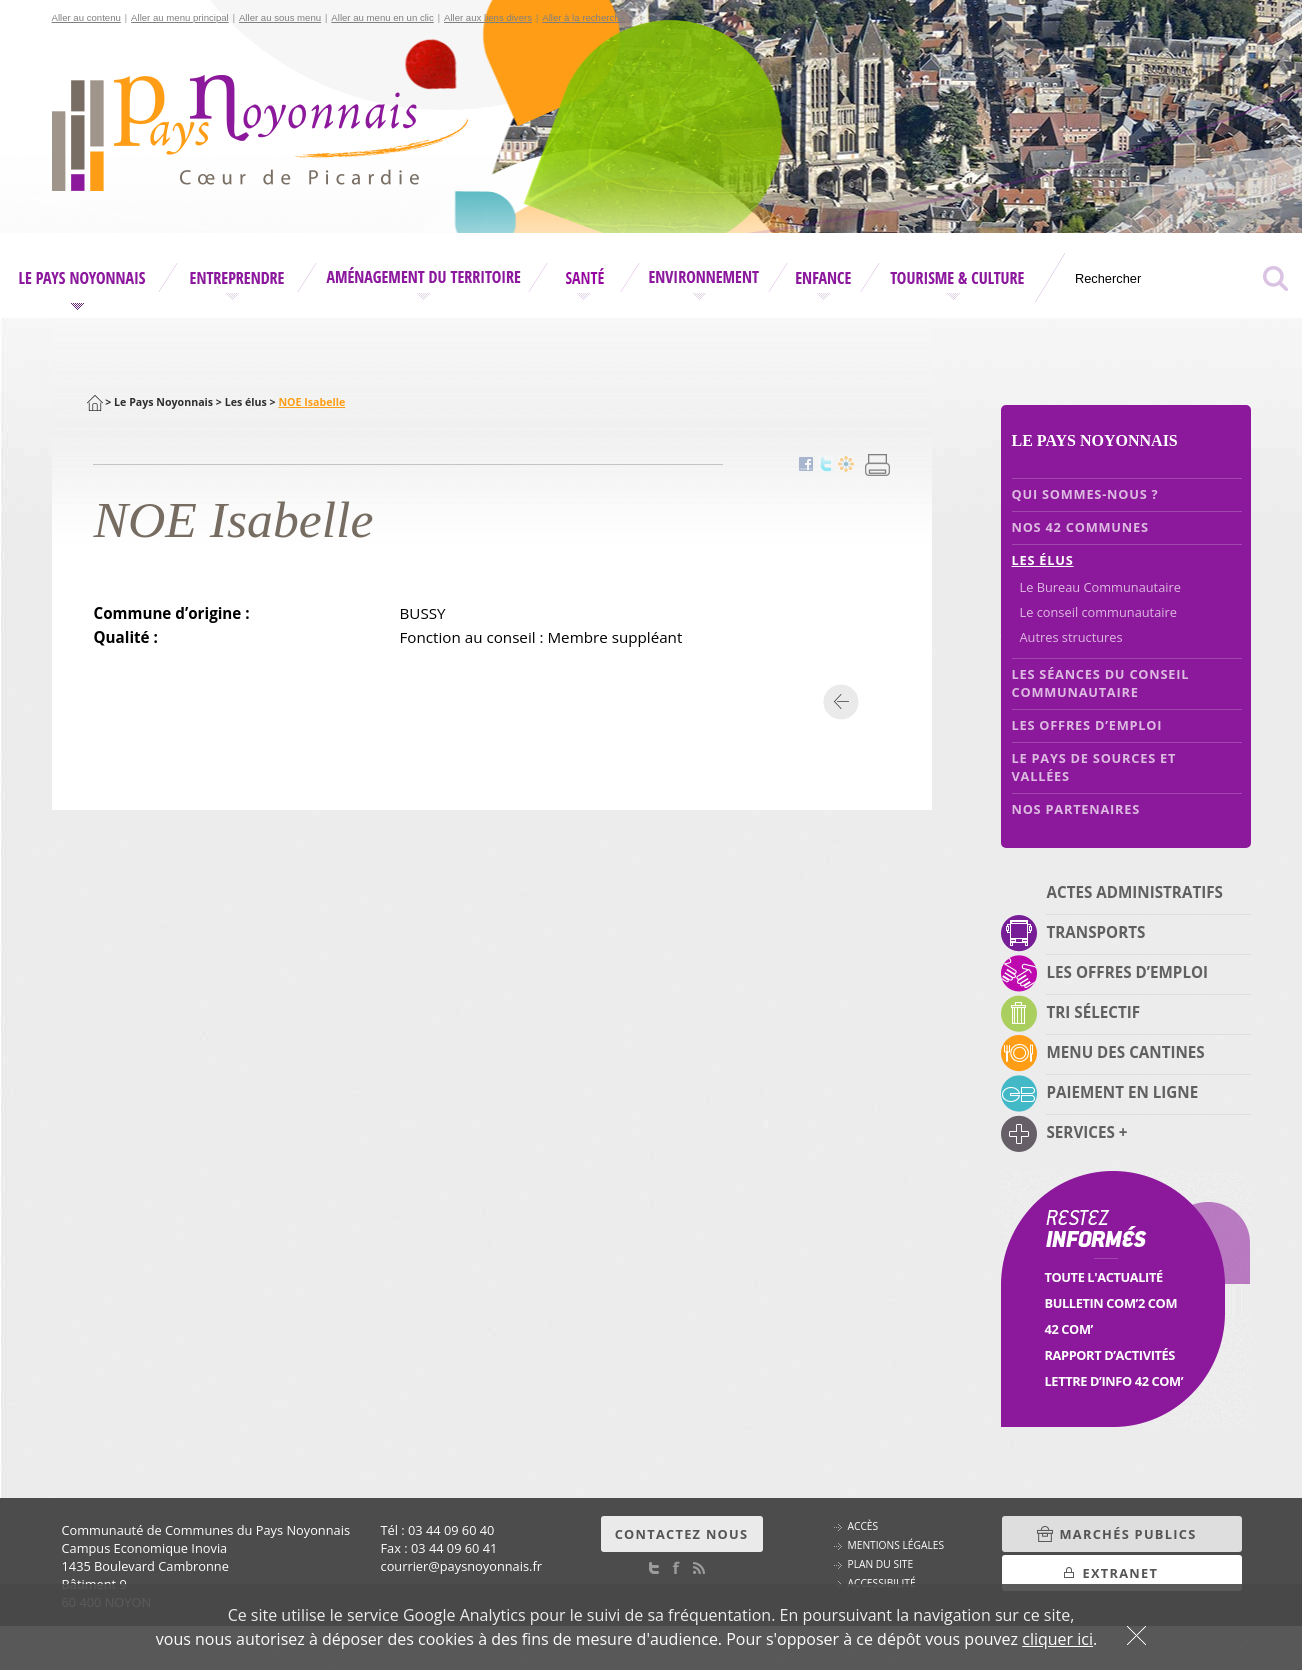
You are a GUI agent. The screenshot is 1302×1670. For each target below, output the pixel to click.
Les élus (246, 402)
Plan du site (881, 1564)
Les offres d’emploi (1128, 972)
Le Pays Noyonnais (163, 402)
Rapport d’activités (1110, 1355)
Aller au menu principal (180, 17)
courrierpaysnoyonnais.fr (461, 1566)
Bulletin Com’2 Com (1111, 1303)
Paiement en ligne (1123, 1092)
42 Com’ (1069, 1329)
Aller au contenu (86, 17)
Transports (1096, 932)
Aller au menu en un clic (382, 17)
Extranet (1121, 1573)
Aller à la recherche (583, 17)
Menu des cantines (1126, 1052)
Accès (863, 1526)
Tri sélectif (1094, 1012)
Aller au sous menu (280, 17)
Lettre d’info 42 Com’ (1114, 1381)
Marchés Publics (1128, 1534)
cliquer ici (1057, 1639)
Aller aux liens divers (488, 17)
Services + (1087, 1132)
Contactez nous (682, 1534)
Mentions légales (896, 1545)
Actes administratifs (1135, 892)
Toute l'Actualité (1104, 1277)
